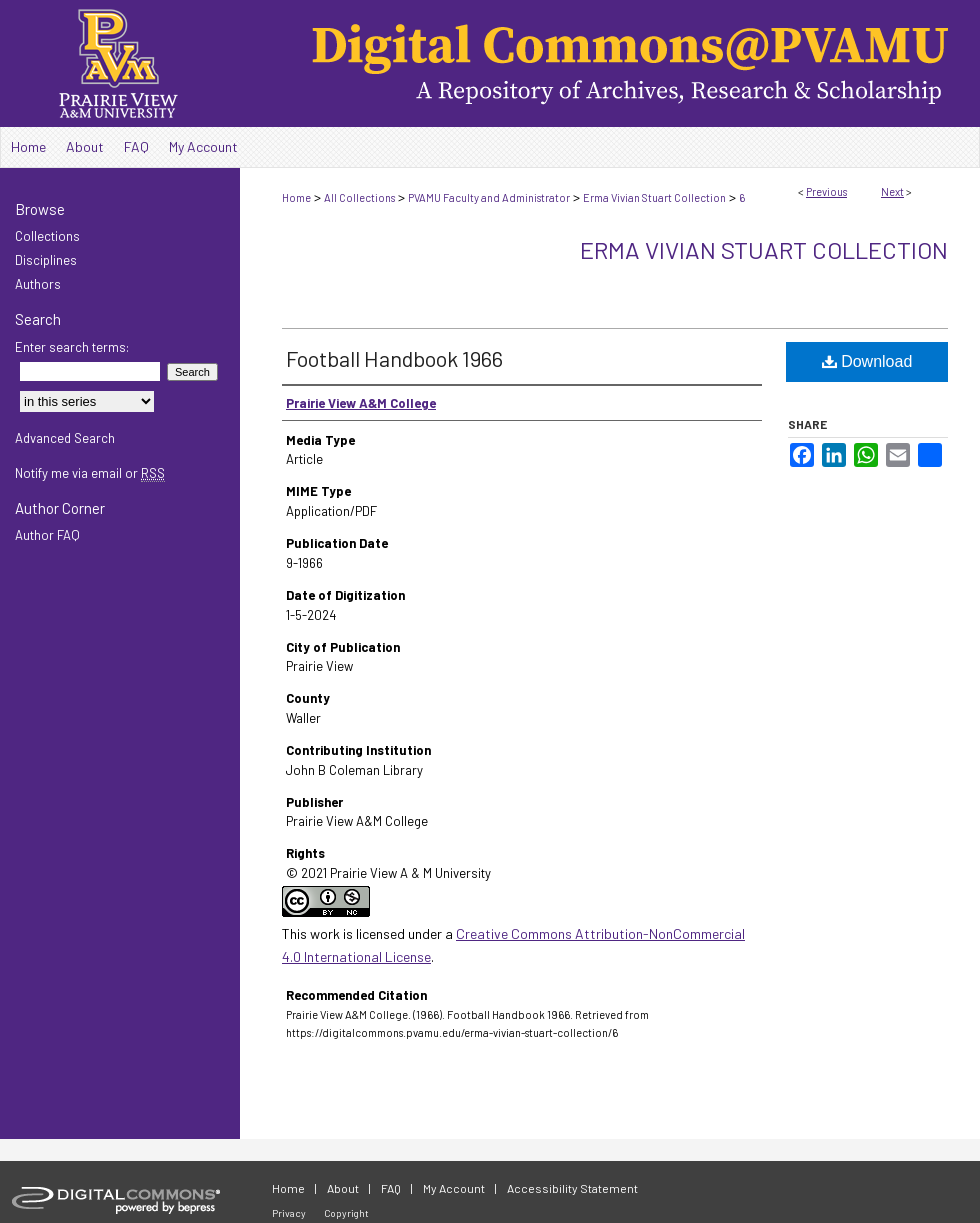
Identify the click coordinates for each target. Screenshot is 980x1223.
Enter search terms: (72, 347)
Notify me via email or (90, 473)
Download (867, 361)
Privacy (289, 1213)
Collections (47, 236)
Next (892, 191)
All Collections (359, 197)
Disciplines (46, 260)
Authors (38, 284)
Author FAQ (47, 535)
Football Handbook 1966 (394, 358)
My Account (454, 1188)
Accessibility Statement (572, 1188)
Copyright (346, 1213)
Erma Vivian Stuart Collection (654, 197)
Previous (826, 191)
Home (296, 197)
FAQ (391, 1188)
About (343, 1188)
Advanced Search (65, 438)
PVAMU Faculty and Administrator (489, 197)
